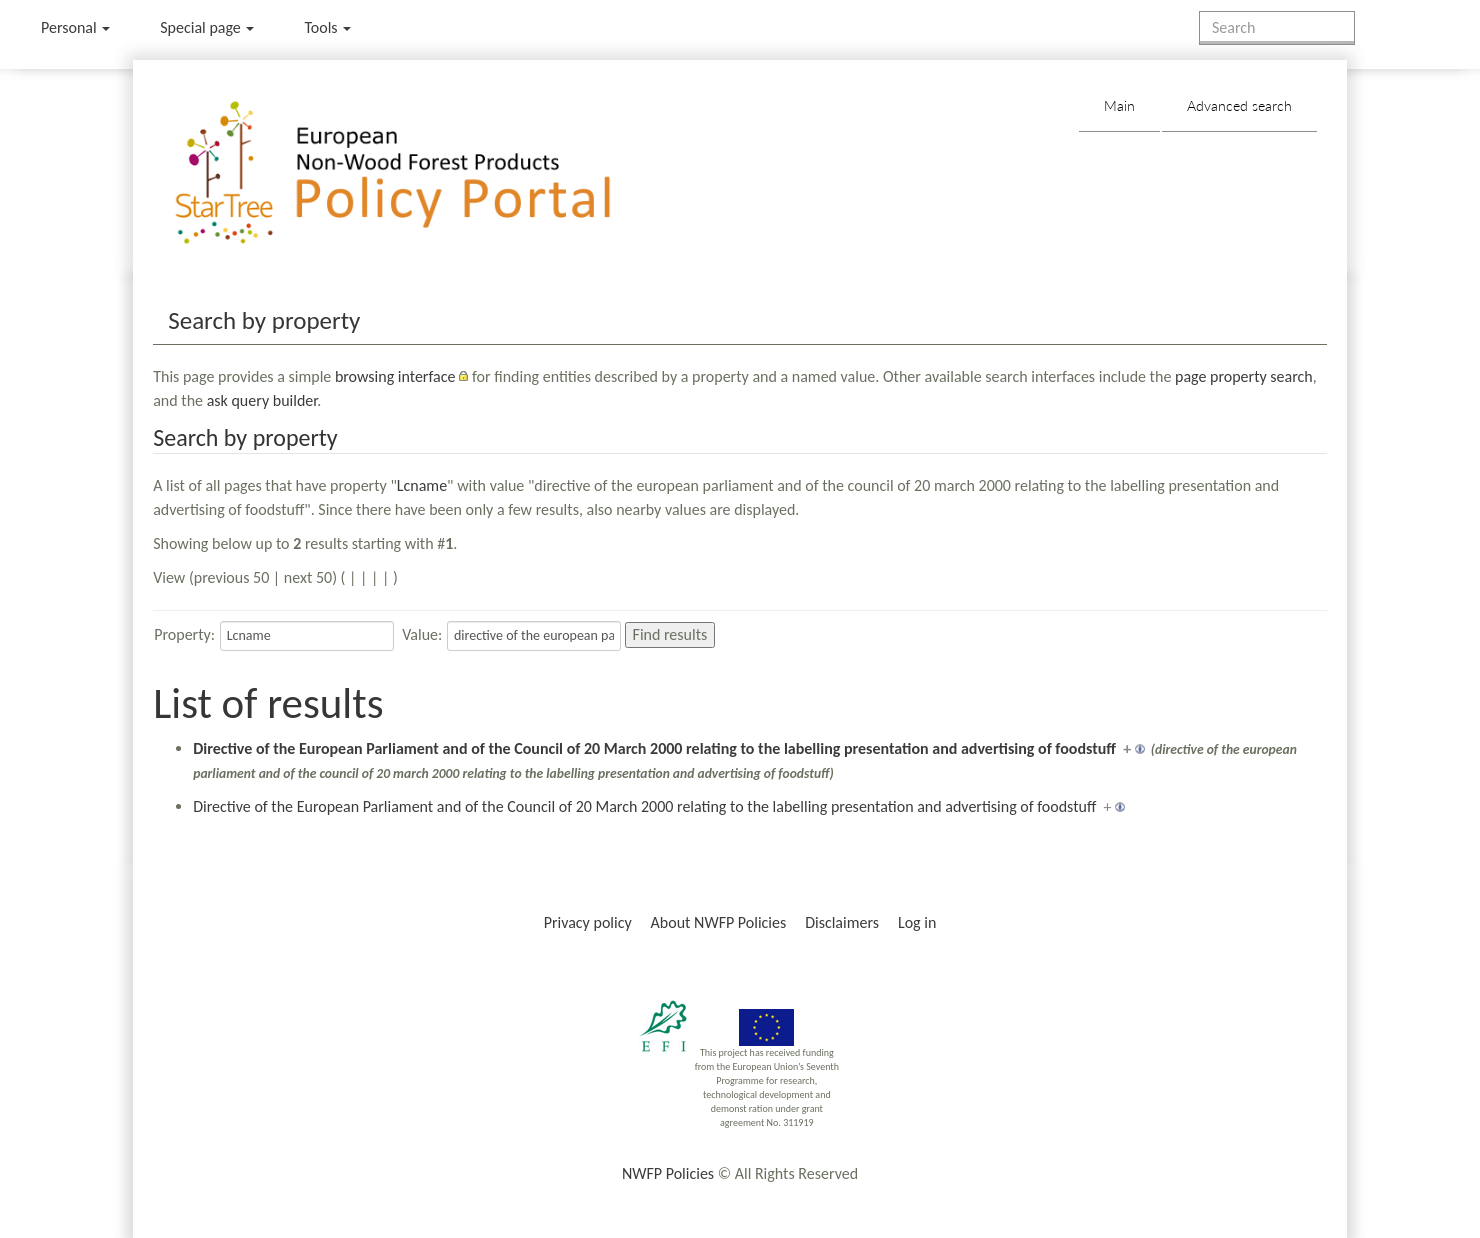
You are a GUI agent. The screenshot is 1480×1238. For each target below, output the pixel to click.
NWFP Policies (668, 1173)
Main (1119, 105)
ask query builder (262, 400)
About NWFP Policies (719, 922)
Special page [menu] (207, 27)
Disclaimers (842, 922)
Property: (184, 634)
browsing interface (395, 376)
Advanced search (1239, 105)
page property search (1244, 376)
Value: (422, 634)
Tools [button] (327, 27)
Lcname (422, 485)
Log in (917, 922)
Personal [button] (75, 27)
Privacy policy (588, 922)
